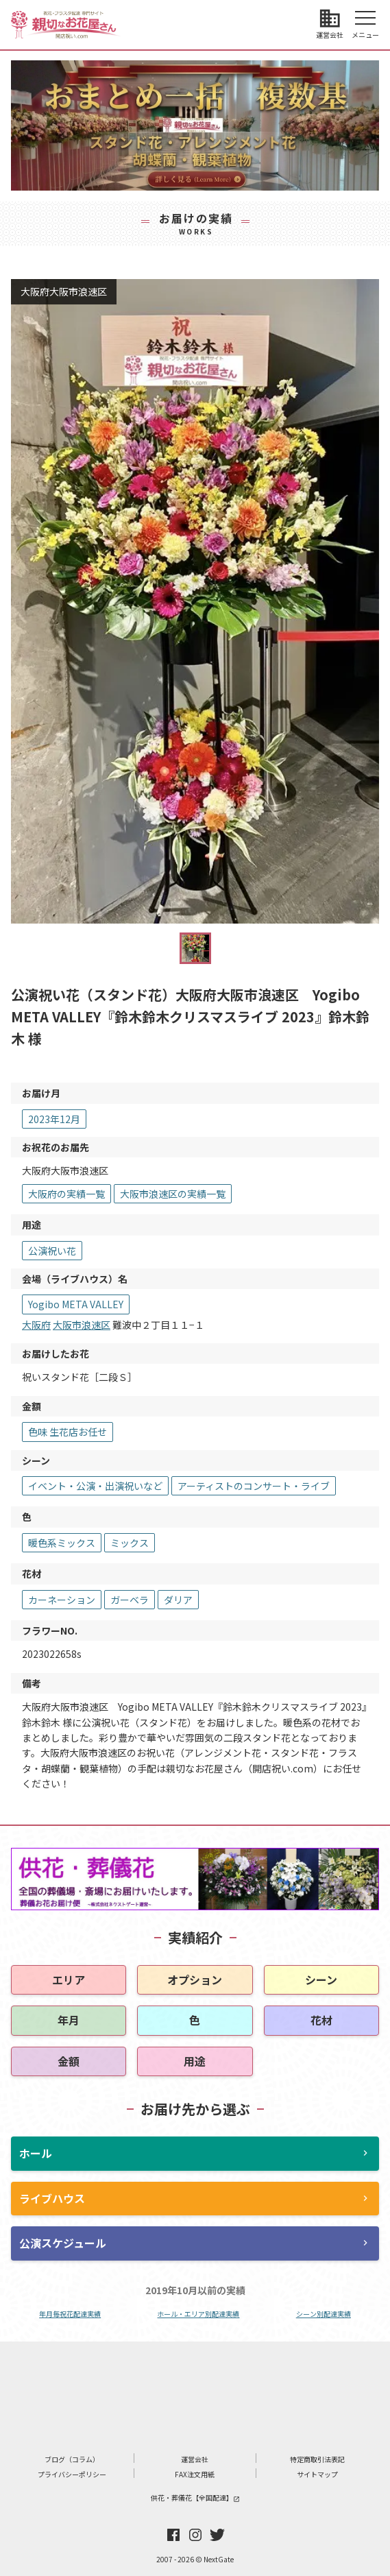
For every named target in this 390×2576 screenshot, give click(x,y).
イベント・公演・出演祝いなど (95, 1486)
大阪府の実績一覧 (66, 1194)
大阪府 (36, 1325)
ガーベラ (129, 1599)
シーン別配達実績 (323, 2314)
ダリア (178, 1599)
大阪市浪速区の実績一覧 (173, 1194)
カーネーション (61, 1599)
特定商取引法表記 (317, 2459)
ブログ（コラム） (72, 2459)
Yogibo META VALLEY (75, 1304)
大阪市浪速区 (81, 1325)
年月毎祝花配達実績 (70, 2314)
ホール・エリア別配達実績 (198, 2314)
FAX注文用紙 (195, 2474)
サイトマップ (317, 2474)
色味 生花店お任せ (67, 1432)
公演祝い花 (52, 1250)
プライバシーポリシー (72, 2474)
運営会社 (194, 2459)
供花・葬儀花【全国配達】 (195, 2497)
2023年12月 (54, 1119)
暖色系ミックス (61, 1543)
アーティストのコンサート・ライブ (254, 1486)
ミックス (129, 1543)
